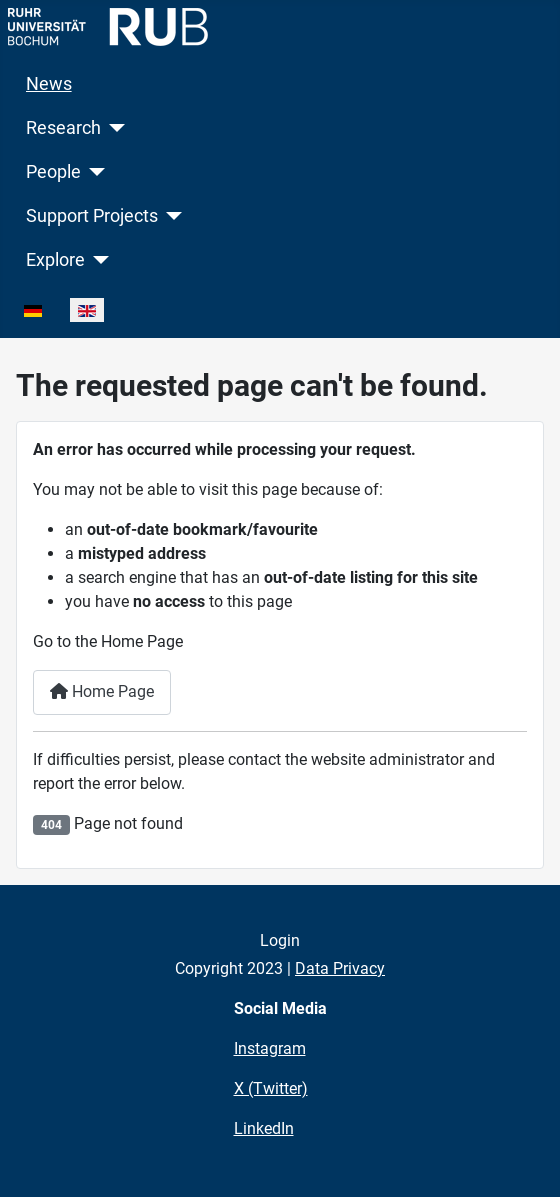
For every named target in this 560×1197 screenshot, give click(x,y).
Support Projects (92, 216)
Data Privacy (340, 968)
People (53, 172)
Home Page (102, 691)
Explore (55, 260)
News (49, 84)
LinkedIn (264, 1128)
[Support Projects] (170, 216)
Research (63, 128)
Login (280, 940)
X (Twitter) (271, 1088)
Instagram (270, 1048)
